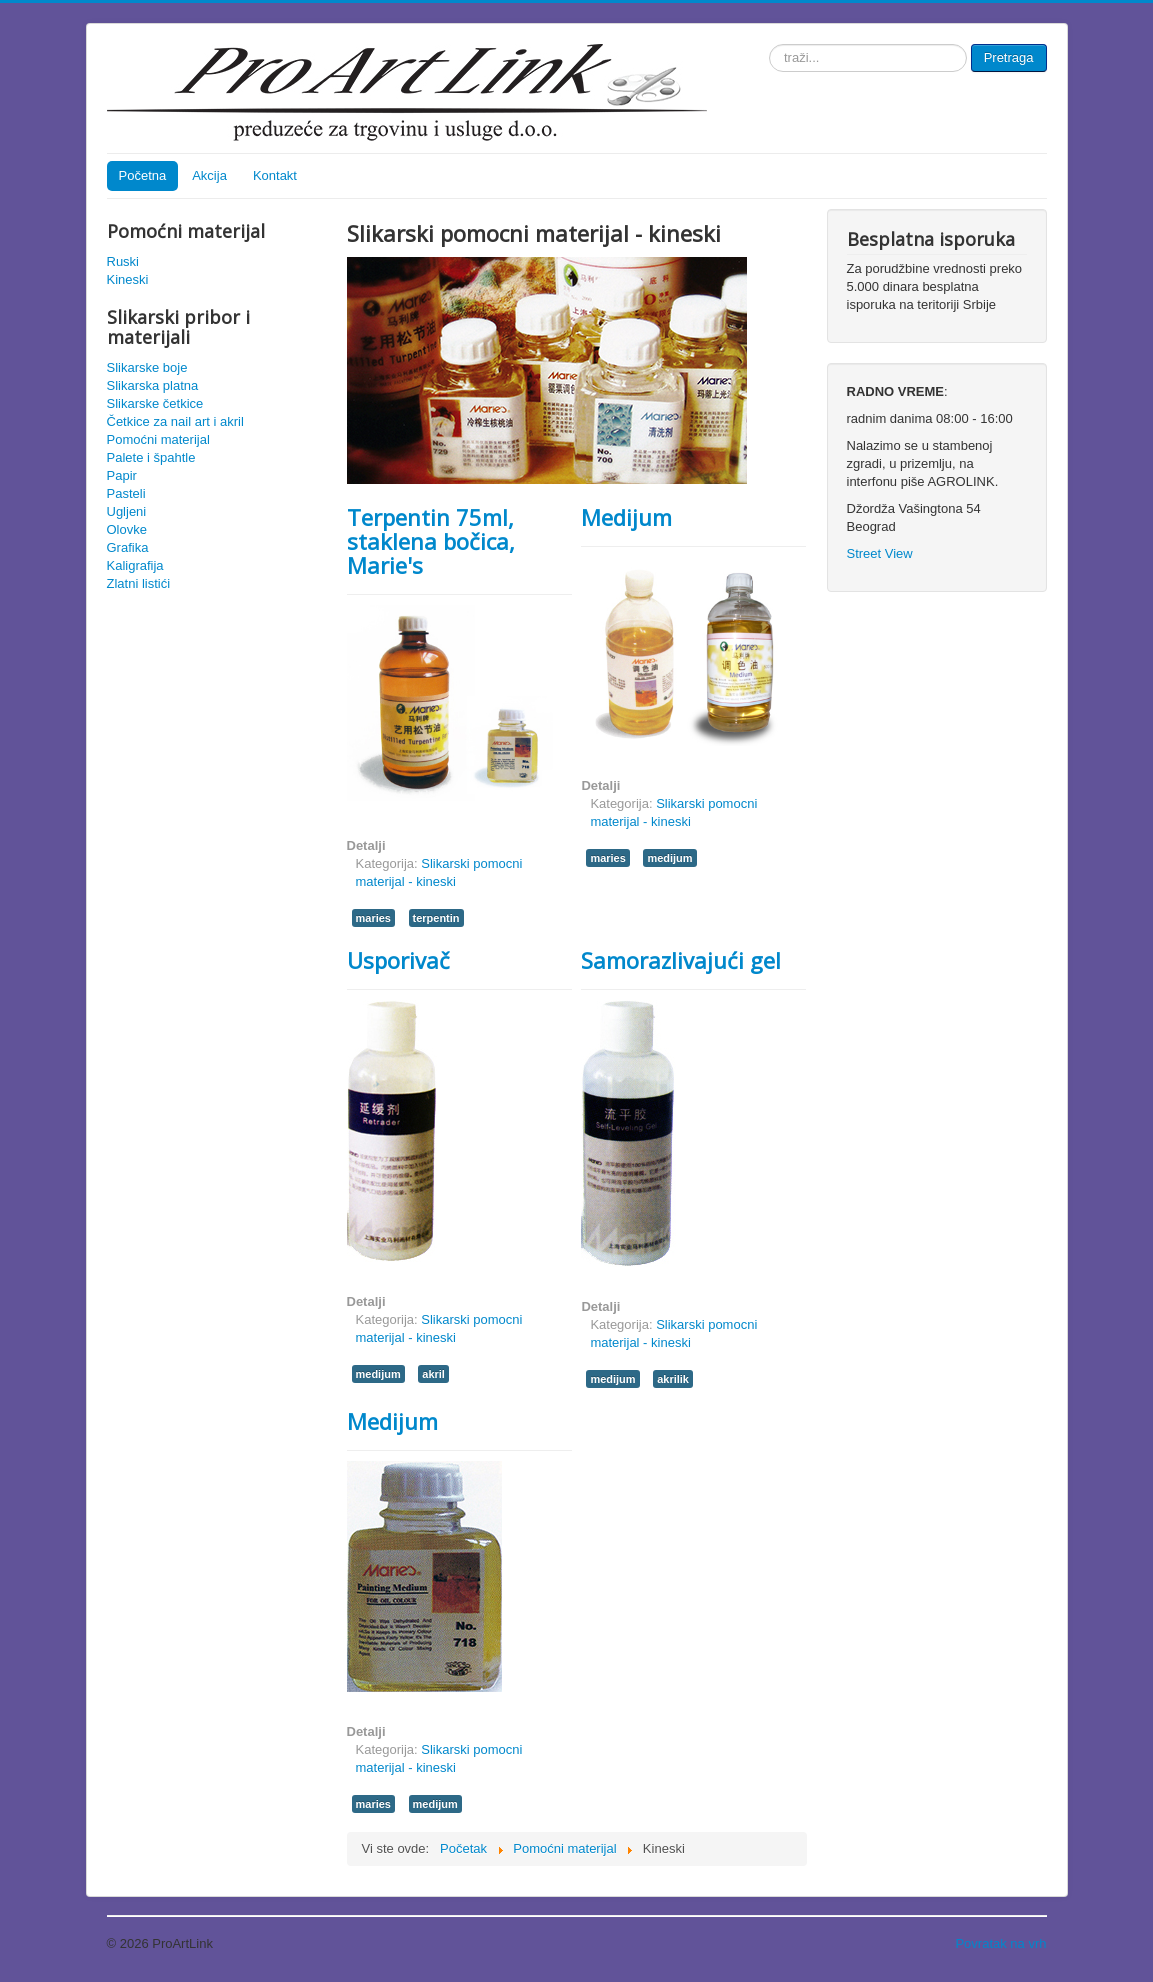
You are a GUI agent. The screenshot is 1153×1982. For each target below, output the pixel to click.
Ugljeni (127, 511)
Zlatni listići (139, 583)
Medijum (626, 517)
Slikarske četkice (155, 403)
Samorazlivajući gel (681, 960)
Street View (880, 553)
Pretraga (1009, 57)
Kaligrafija (135, 565)
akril (433, 1374)
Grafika (128, 547)
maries (373, 918)
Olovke (127, 529)
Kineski (128, 279)
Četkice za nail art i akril (175, 421)
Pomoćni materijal (158, 439)
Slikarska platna (153, 385)
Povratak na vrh (1000, 1943)
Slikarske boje (147, 367)
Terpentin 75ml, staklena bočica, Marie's (431, 541)
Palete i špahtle (151, 457)
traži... (769, 44)
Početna (143, 175)
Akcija (209, 175)
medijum (669, 858)
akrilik (673, 1379)
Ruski (123, 261)
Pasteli (126, 493)
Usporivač (398, 960)
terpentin (436, 918)
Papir (122, 475)
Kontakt (275, 175)
